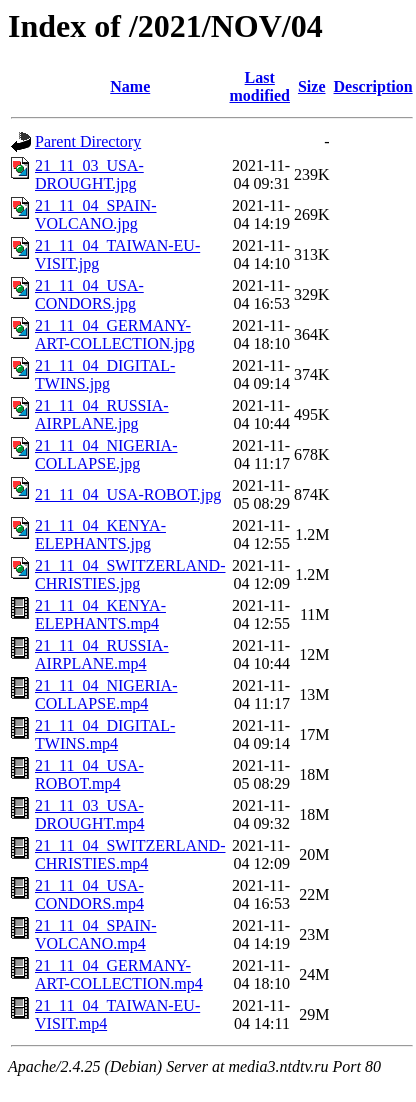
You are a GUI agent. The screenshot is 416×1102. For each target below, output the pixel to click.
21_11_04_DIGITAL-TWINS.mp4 (105, 734)
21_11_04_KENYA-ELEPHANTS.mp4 (100, 614)
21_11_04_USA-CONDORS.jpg (89, 294)
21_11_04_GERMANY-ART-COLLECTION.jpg (115, 334)
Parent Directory (88, 141)
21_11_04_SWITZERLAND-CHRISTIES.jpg (130, 574)
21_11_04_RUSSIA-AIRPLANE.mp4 (102, 654)
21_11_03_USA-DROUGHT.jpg (89, 174)
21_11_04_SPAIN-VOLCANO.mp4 (96, 934)
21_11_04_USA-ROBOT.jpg (128, 494)
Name (130, 86)
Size (312, 86)
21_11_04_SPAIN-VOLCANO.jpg (96, 214)
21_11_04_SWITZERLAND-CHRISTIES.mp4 (130, 854)
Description (373, 86)
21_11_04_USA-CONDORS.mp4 (89, 894)
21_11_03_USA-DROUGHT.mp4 (89, 814)
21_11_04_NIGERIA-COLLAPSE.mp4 (106, 694)
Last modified (260, 86)
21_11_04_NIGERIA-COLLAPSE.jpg (106, 454)
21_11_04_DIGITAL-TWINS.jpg (105, 374)
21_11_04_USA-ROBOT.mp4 (89, 774)
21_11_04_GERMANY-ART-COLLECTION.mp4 (119, 974)
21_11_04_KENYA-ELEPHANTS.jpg (100, 534)
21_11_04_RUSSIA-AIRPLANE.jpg (102, 414)
